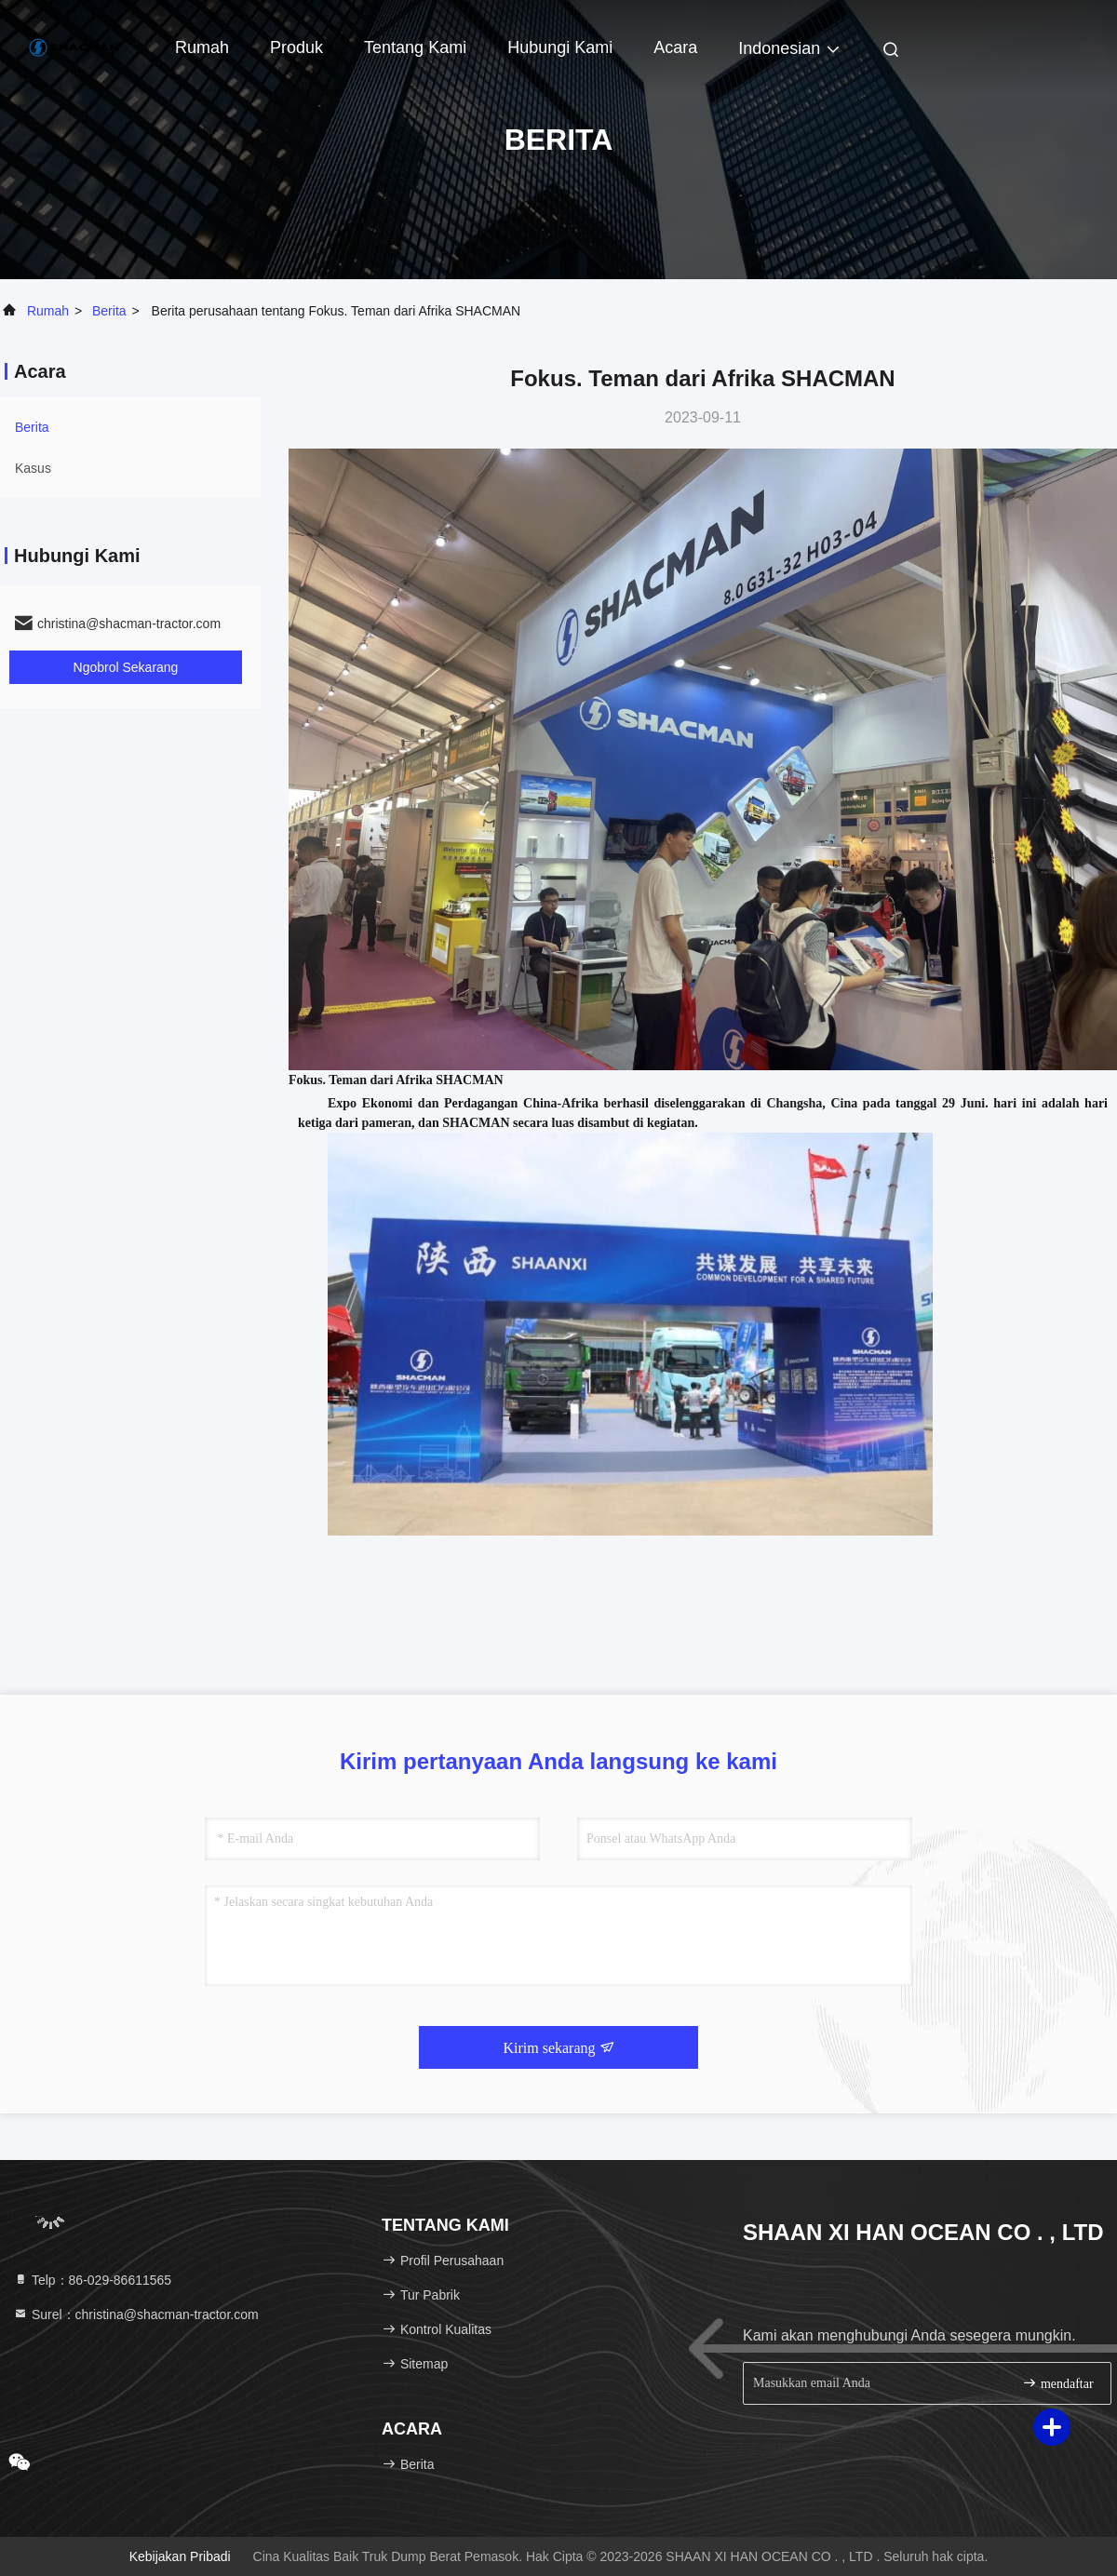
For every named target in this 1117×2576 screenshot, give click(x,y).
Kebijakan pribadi (180, 2556)
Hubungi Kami (559, 47)
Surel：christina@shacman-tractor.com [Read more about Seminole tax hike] (136, 2314)
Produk (296, 47)
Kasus (33, 468)
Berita (109, 310)
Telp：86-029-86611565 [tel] (92, 2280)
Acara (675, 47)
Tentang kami (415, 47)
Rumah (202, 47)
